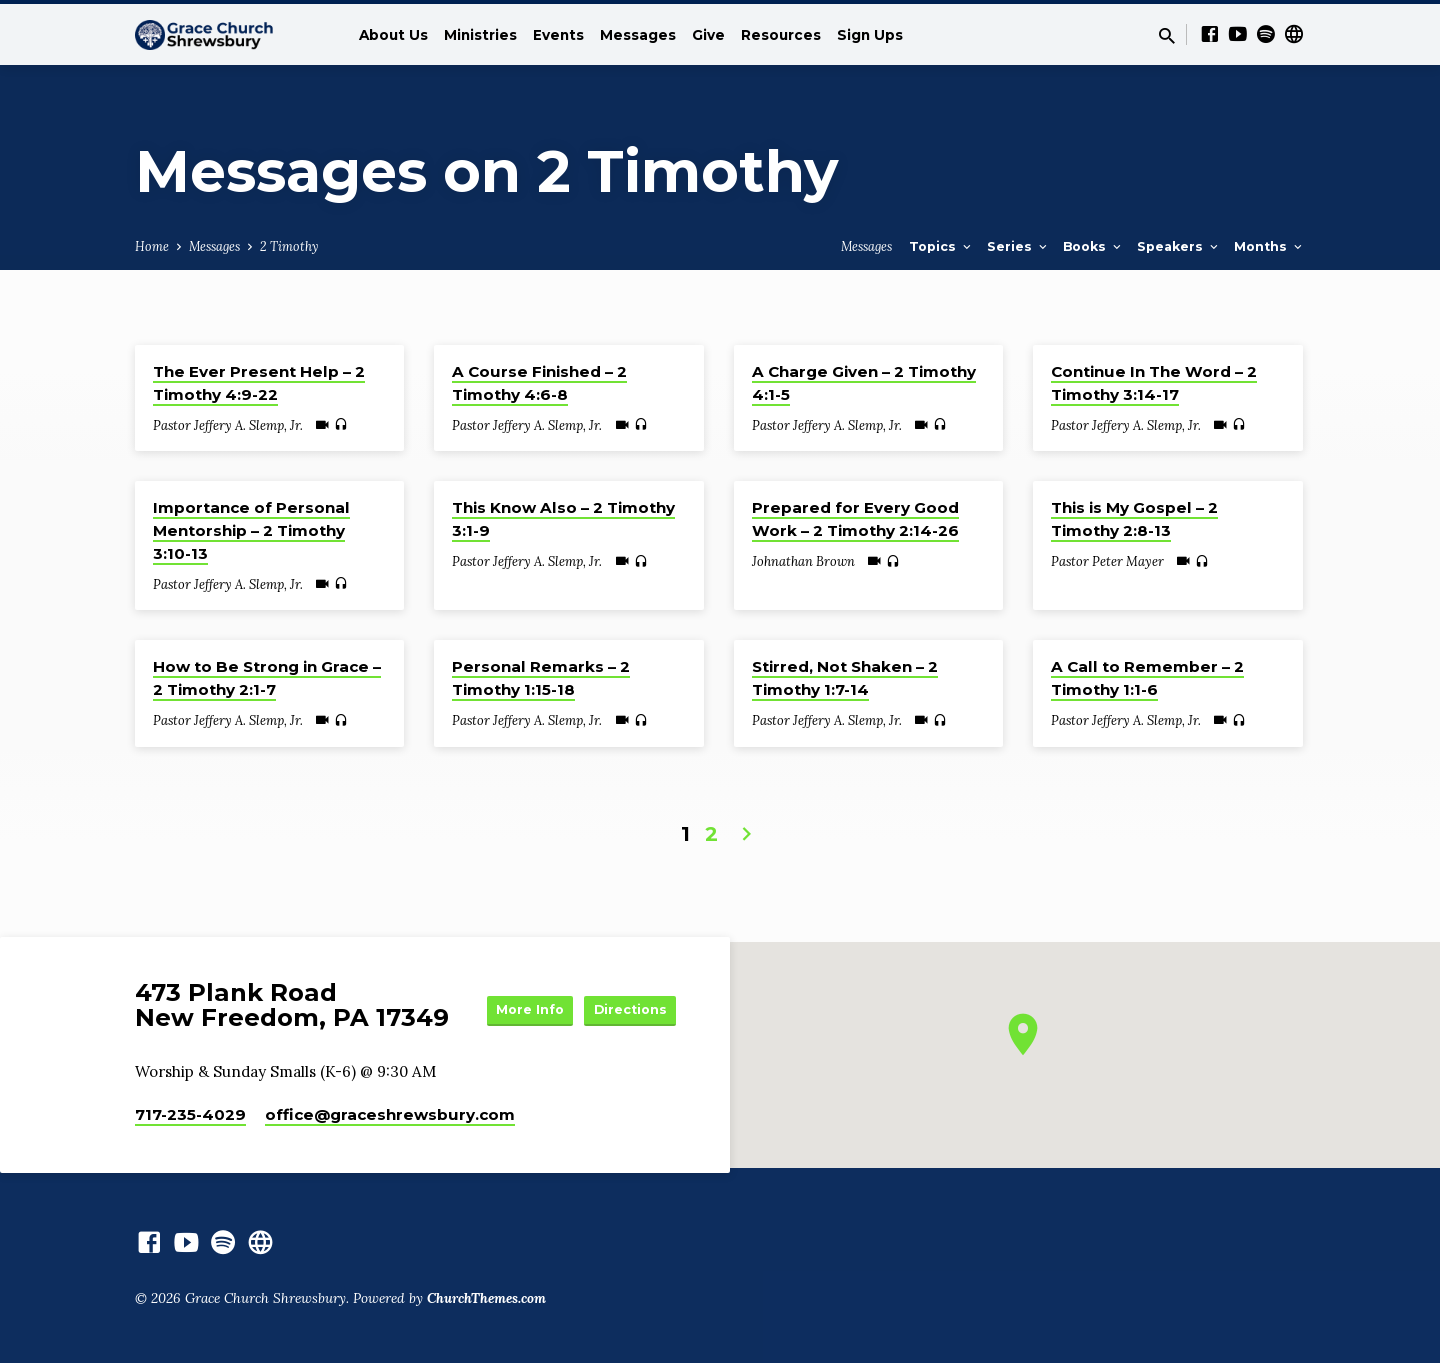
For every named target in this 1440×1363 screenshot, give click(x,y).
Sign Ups (870, 35)
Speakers (1179, 246)
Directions (626, 1027)
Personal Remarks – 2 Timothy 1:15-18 (541, 678)
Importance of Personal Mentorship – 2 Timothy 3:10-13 (251, 530)
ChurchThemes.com (486, 1298)
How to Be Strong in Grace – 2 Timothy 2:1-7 (267, 678)
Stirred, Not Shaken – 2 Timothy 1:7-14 (845, 678)
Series (1018, 246)
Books (1093, 246)
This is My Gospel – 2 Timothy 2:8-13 (1134, 519)
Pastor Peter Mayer (1107, 561)
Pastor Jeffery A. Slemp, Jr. (228, 425)
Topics (941, 246)
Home (152, 246)
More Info (626, 987)
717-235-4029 (190, 1114)
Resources (781, 35)
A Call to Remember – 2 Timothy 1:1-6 (1147, 678)
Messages (638, 35)
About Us (393, 35)
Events (558, 35)
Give (708, 35)
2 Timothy (289, 246)
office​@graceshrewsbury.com (390, 1114)
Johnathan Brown (803, 561)
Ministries (480, 35)
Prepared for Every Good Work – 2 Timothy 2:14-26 (855, 519)
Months (1269, 246)
